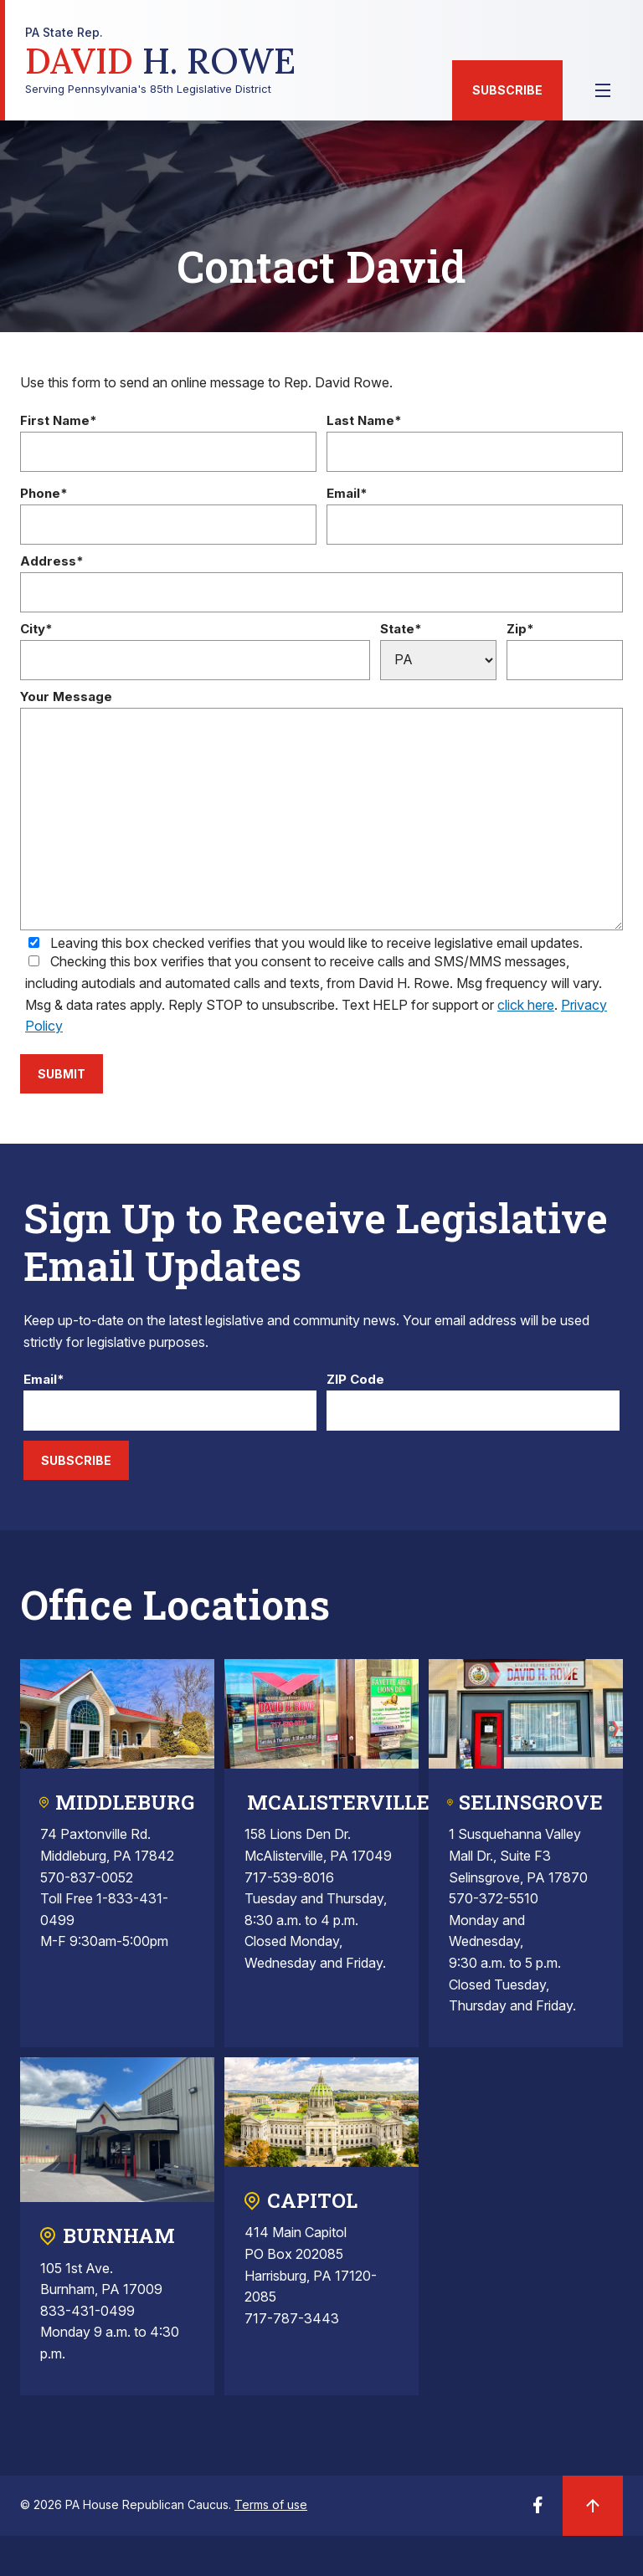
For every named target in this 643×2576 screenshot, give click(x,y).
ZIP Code (355, 1380)
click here (525, 1004)
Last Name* (364, 421)
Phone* (44, 494)
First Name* (58, 421)
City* (36, 629)
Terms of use (270, 2504)
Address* (52, 562)
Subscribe (507, 90)
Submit (61, 1074)
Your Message (66, 697)
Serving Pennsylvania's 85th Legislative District (160, 61)
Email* (347, 494)
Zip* (520, 629)
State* (401, 629)
